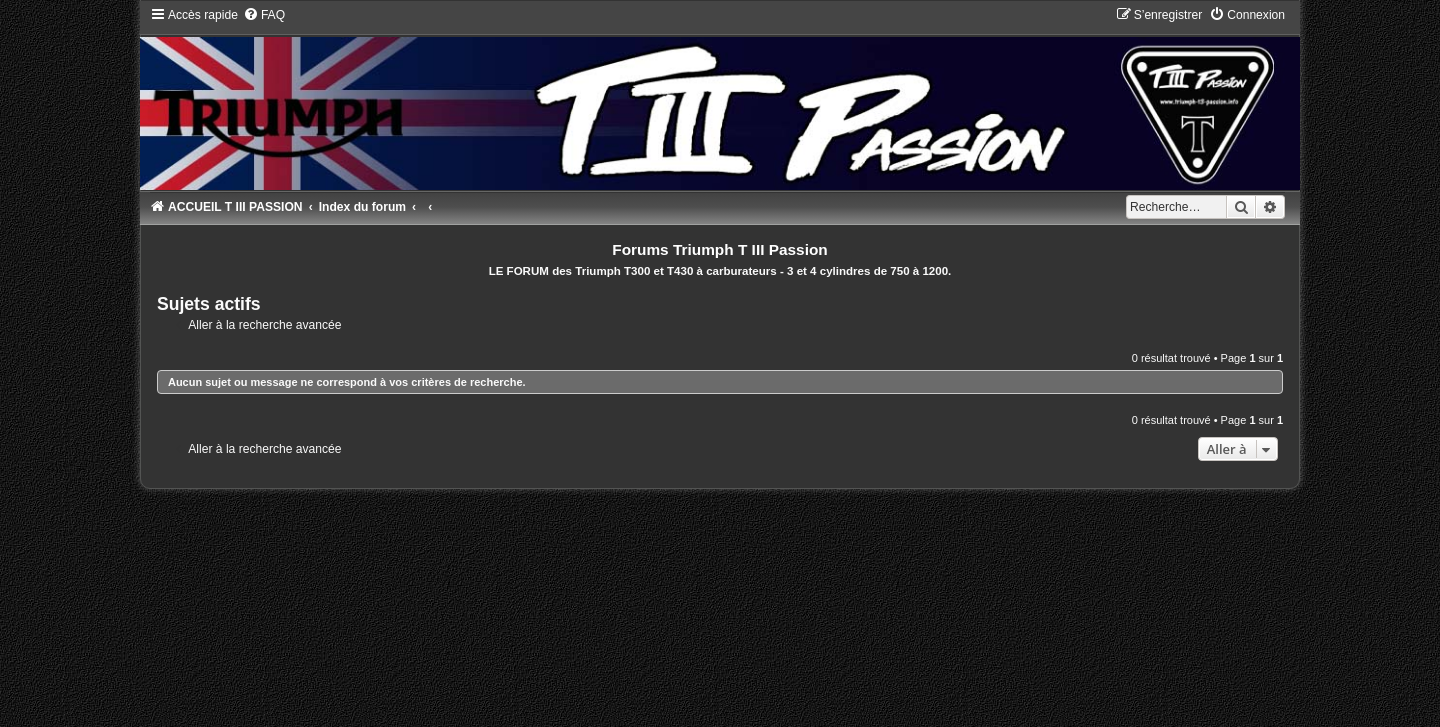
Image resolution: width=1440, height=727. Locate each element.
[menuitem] (264, 15)
